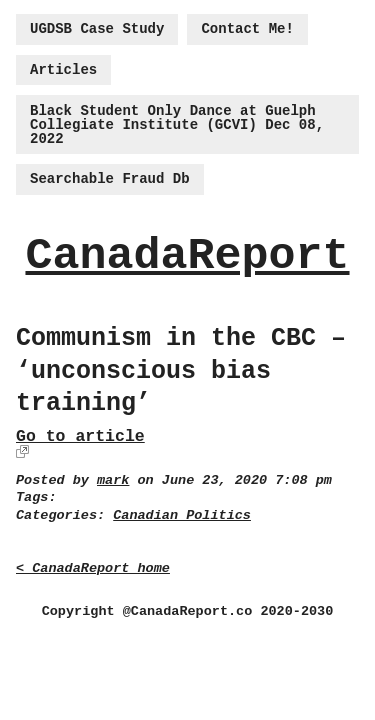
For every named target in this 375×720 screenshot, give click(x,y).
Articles (63, 70)
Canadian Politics (182, 515)
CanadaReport (187, 256)
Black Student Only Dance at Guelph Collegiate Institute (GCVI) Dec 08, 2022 (177, 125)
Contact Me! (247, 29)
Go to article (80, 436)
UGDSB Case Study (97, 29)
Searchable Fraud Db (110, 179)
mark (113, 480)
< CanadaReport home (93, 568)
